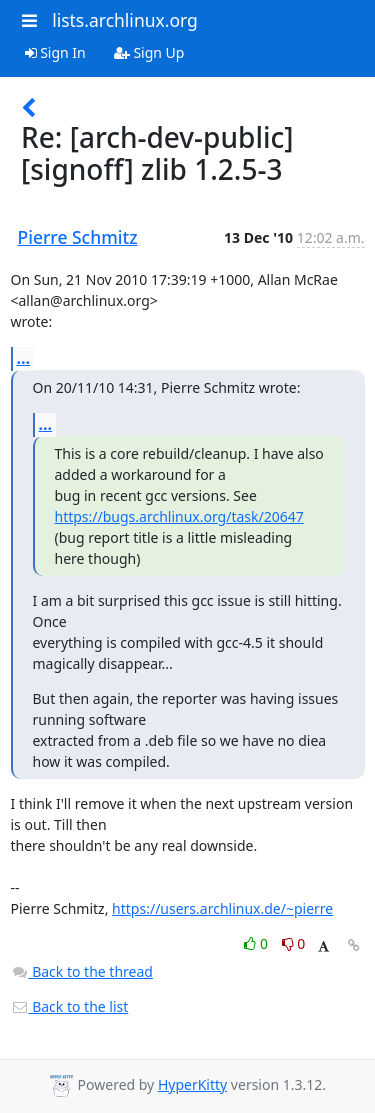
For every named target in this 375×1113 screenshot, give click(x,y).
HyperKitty (192, 1084)
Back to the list (70, 1006)
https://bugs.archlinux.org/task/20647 (179, 516)
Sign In (55, 52)
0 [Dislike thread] (294, 943)
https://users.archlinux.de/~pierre (222, 908)
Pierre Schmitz (78, 237)
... (24, 358)
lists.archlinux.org (125, 20)
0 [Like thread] (257, 943)
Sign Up (149, 52)
